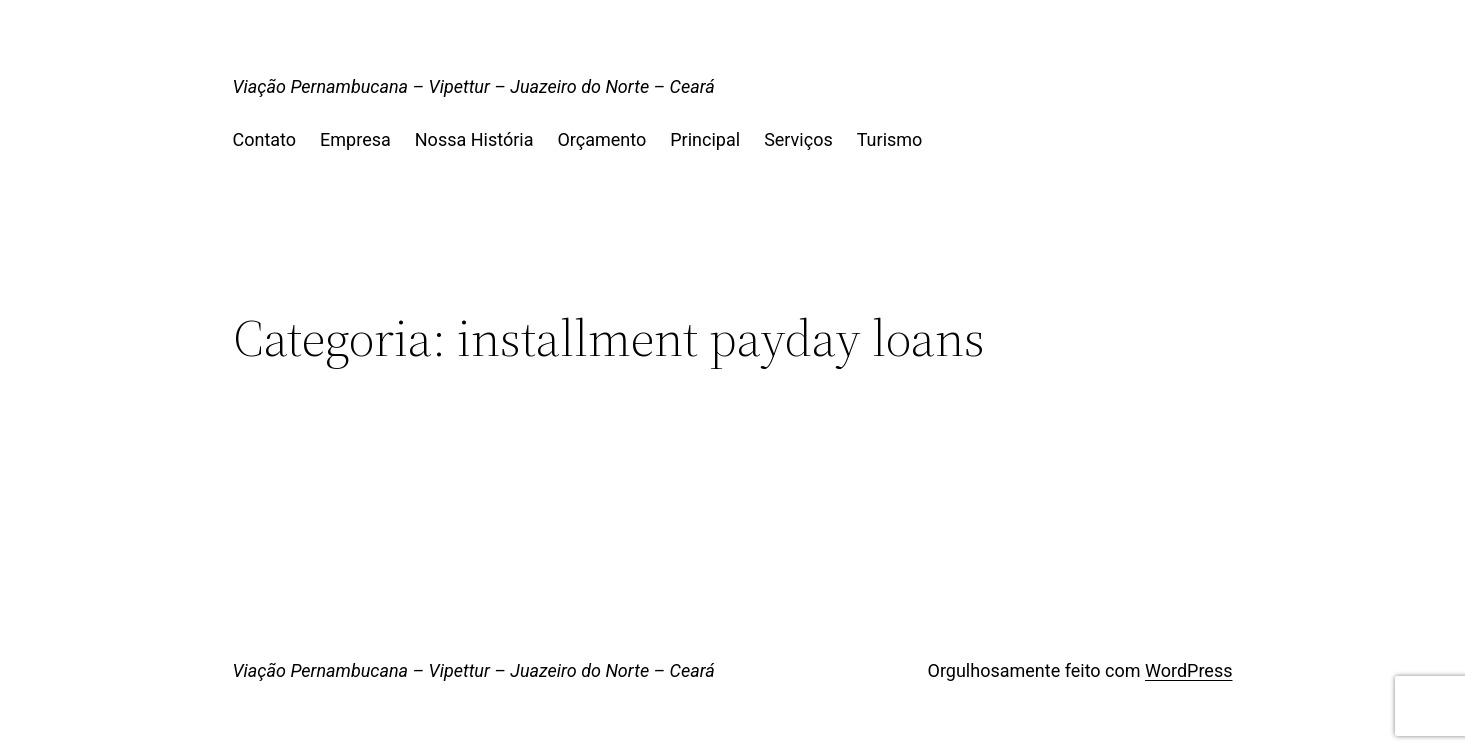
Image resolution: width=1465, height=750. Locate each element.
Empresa (355, 139)
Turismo (890, 139)
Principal (705, 139)
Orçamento (601, 139)
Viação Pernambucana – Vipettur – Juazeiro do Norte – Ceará (474, 86)
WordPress (1188, 670)
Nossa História (474, 139)
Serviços (798, 139)
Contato (265, 139)
